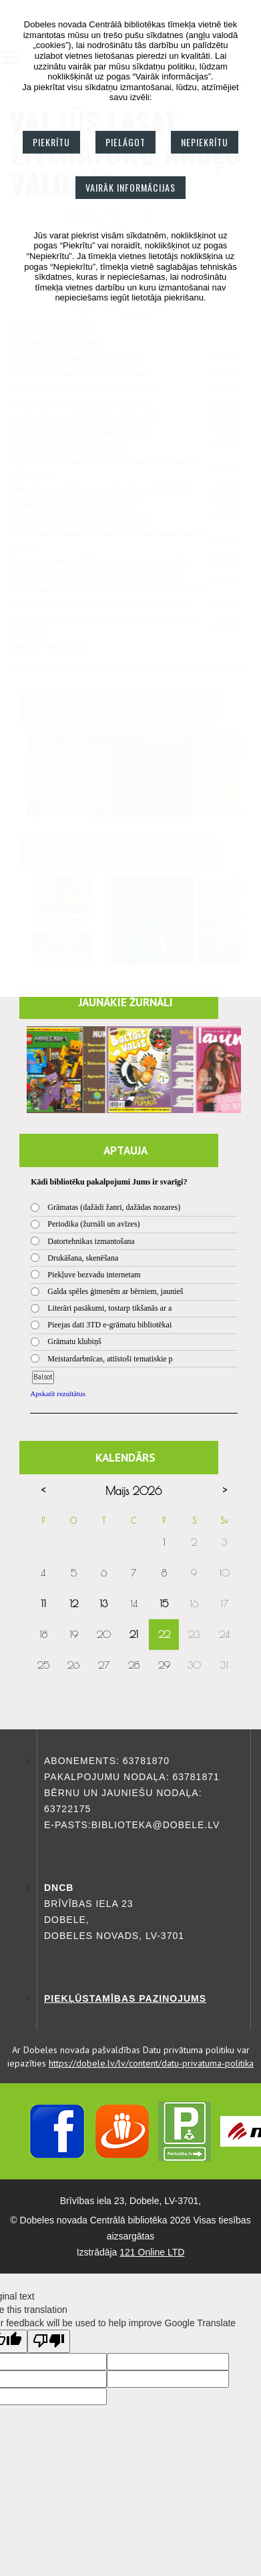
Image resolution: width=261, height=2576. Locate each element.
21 (133, 1634)
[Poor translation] (48, 2341)
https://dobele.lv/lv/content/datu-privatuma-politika (151, 2063)
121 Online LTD (151, 2252)
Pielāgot (125, 142)
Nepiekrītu (204, 142)
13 (103, 1603)
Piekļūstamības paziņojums (125, 1998)
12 (73, 1603)
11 (43, 1603)
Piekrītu (51, 142)
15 (164, 1603)
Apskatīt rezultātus (57, 1393)
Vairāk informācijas (130, 187)
